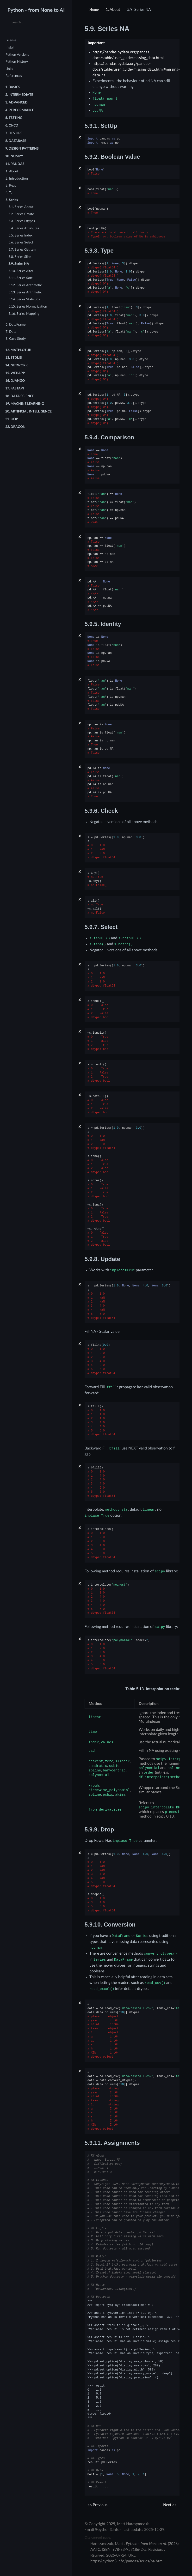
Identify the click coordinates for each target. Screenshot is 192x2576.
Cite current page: (98, 2537)
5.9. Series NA (18, 264)
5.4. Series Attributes (23, 228)
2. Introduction (17, 178)
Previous (97, 2505)
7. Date (11, 331)
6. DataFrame (15, 324)
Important (96, 43)
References (14, 76)
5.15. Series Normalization (27, 306)
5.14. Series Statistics (24, 299)
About (113, 10)
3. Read (11, 185)
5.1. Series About (20, 207)
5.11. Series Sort (20, 278)
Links (9, 69)
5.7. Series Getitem (22, 249)
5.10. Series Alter (20, 271)
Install (10, 47)
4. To (9, 192)
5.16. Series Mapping (23, 313)
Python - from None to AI (36, 10)
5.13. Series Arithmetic (25, 292)
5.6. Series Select (20, 242)
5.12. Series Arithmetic (25, 285)
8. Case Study (16, 338)
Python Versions (17, 54)
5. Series (12, 200)
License (11, 40)
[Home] (94, 9)
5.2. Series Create (21, 214)
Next (170, 2505)
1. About (12, 171)
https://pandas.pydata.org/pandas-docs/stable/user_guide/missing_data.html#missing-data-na (136, 69)
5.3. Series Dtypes (21, 221)
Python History (17, 61)
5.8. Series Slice (19, 257)
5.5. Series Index (20, 235)
